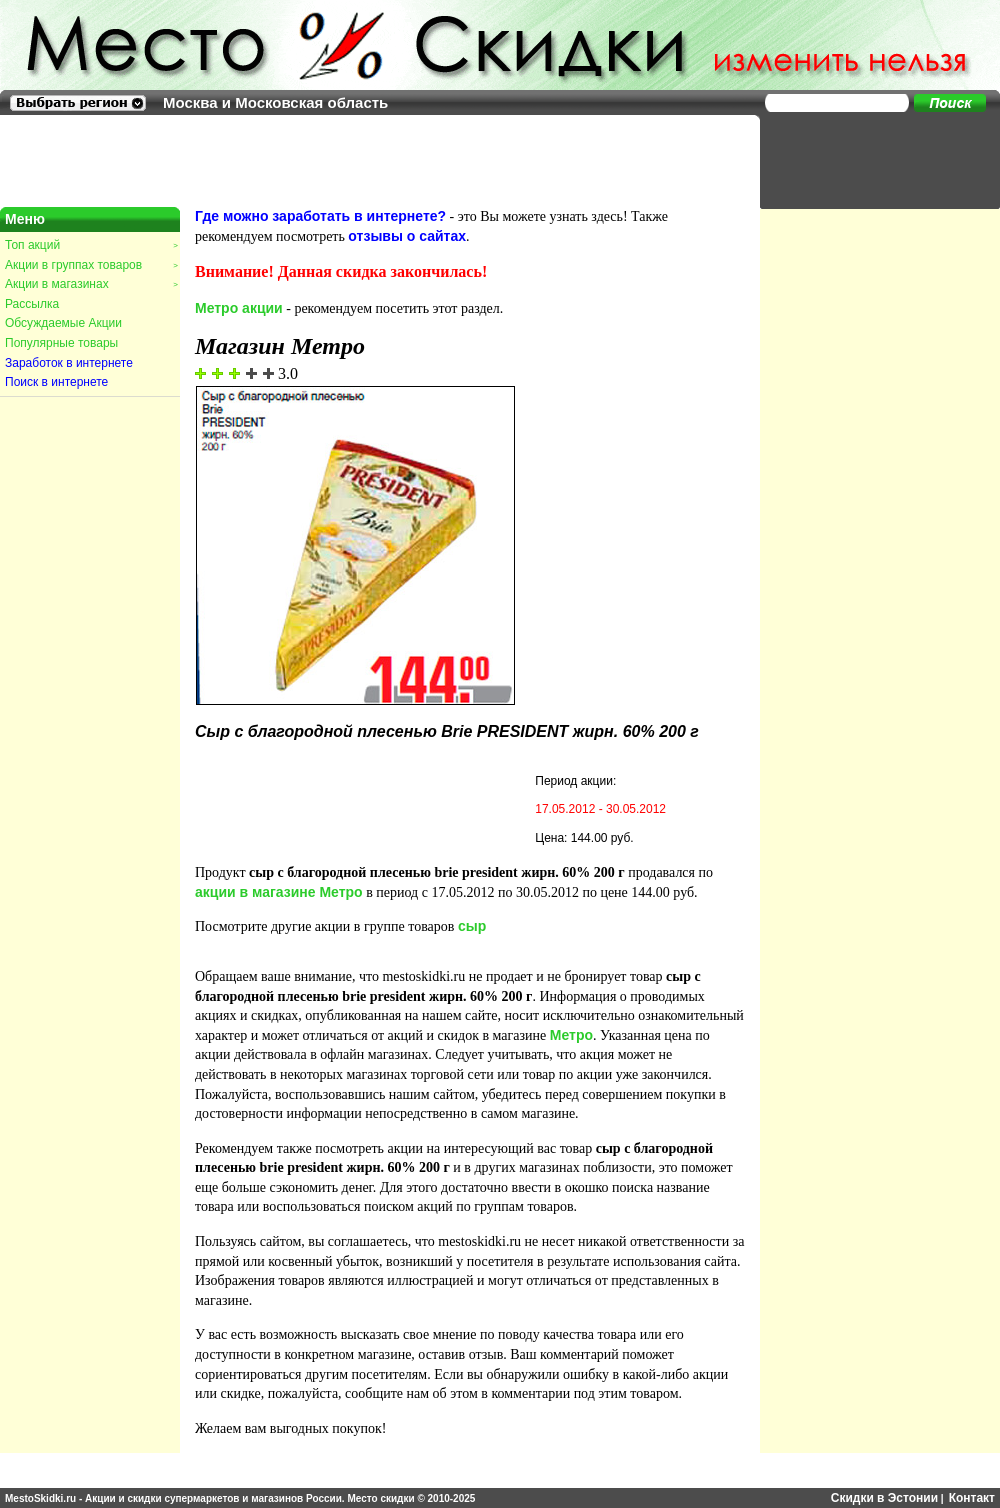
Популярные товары (61, 343)
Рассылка (32, 304)
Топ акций (91, 245)
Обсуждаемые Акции (63, 323)
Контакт (972, 1498)
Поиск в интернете (56, 382)
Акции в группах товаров (91, 265)
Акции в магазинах (91, 284)
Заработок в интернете (69, 363)
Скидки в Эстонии (884, 1498)
